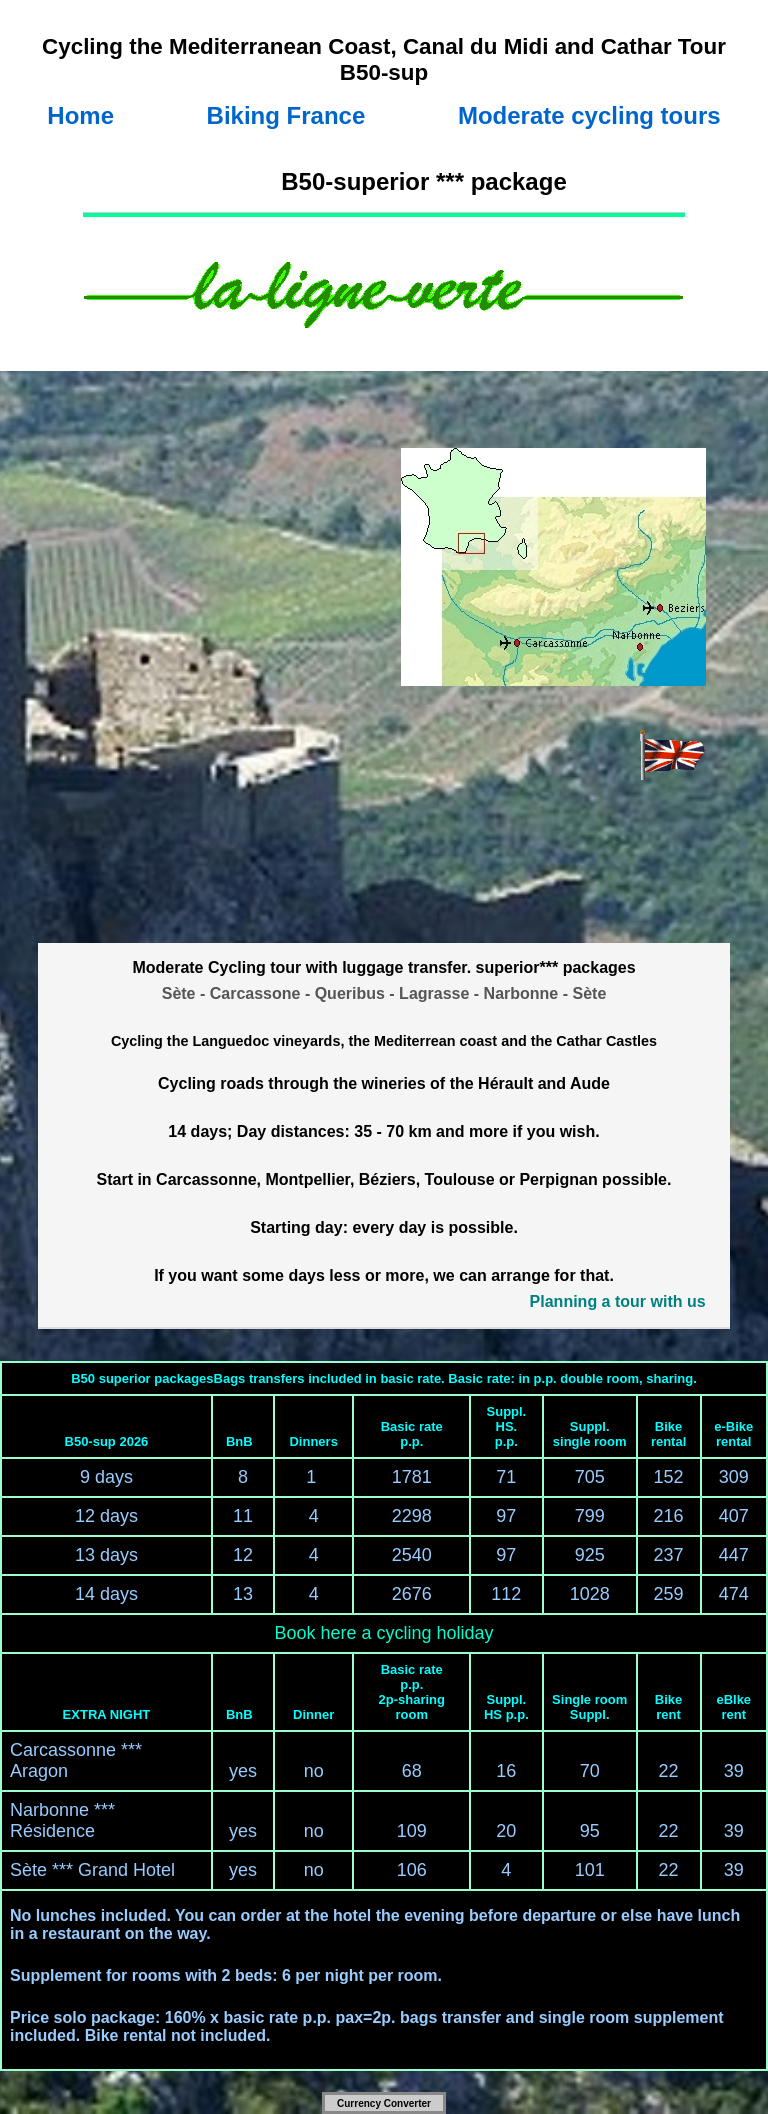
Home (80, 115)
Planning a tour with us (618, 1301)
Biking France (286, 115)
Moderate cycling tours (589, 115)
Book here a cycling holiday (383, 1633)
